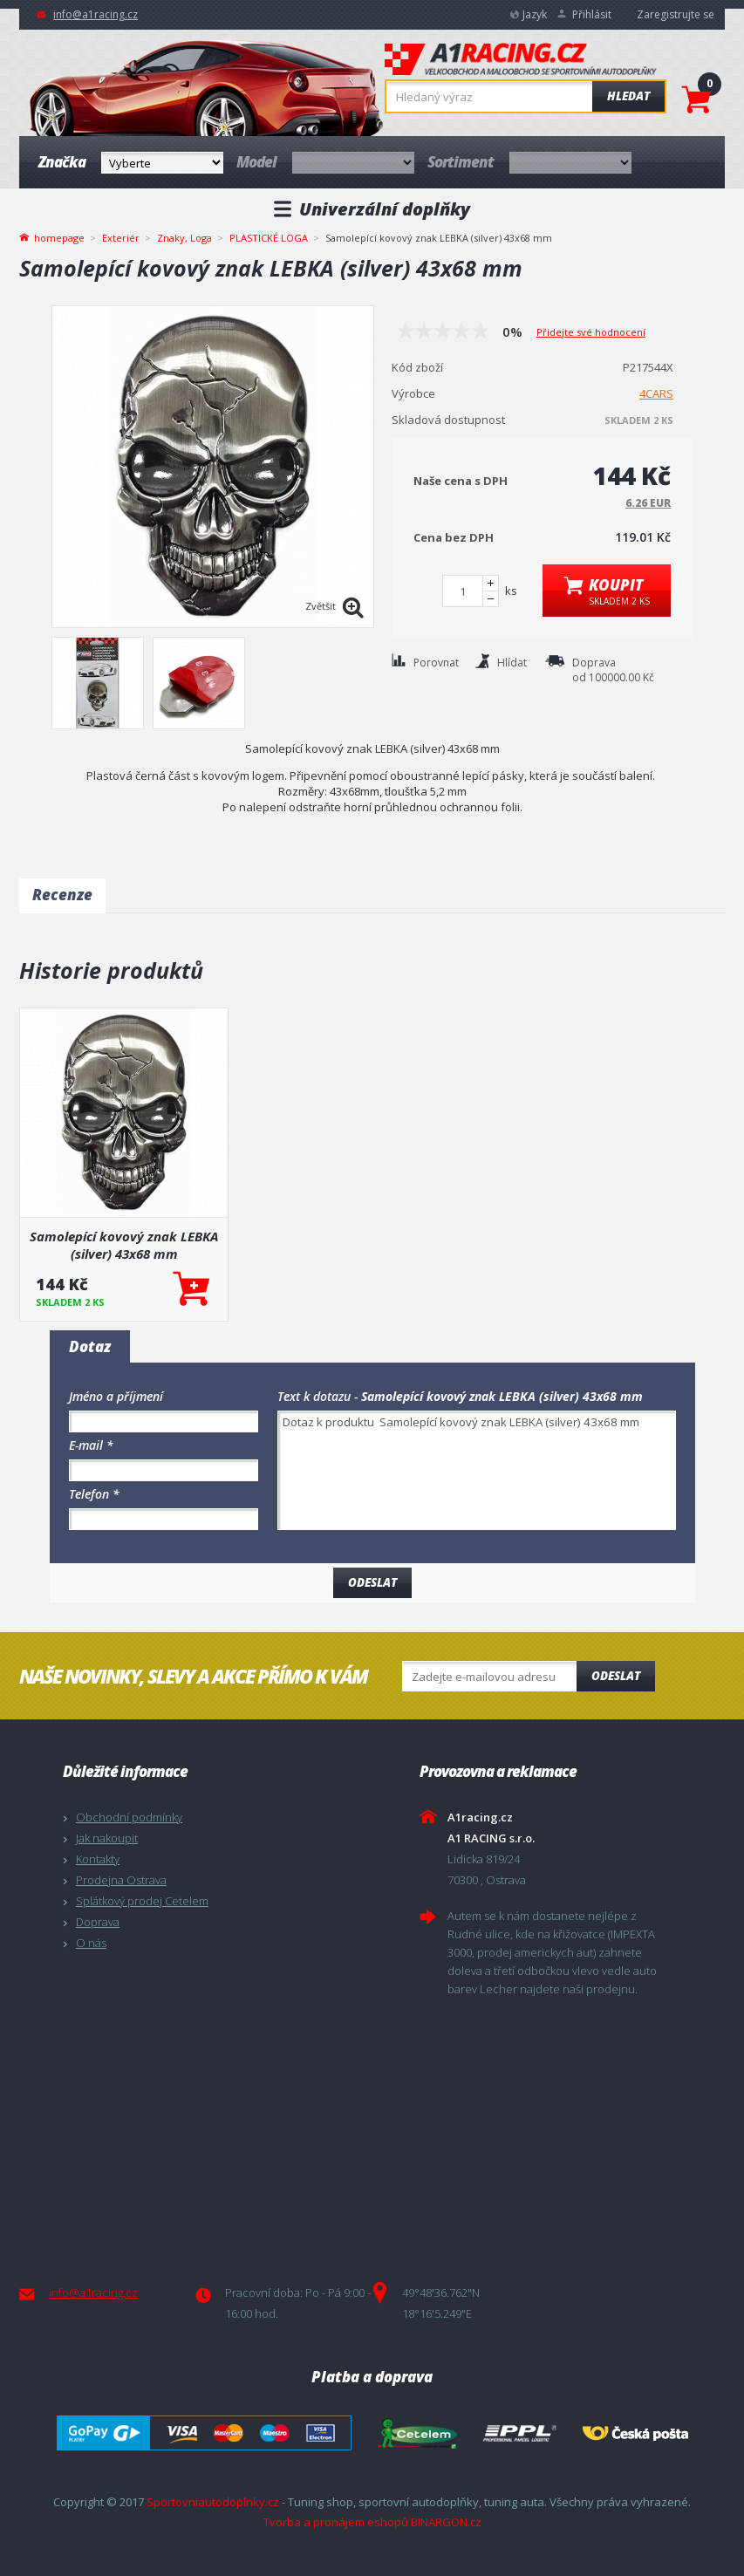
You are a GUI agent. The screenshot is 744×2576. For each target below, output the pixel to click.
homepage (59, 236)
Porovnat (436, 662)
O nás (91, 1943)
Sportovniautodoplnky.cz (213, 2502)
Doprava (97, 1922)
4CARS (656, 393)
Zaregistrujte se (675, 14)
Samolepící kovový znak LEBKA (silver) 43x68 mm (124, 1244)
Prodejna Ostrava (121, 1880)
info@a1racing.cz (95, 14)
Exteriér (121, 237)
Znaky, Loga (184, 237)
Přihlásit (591, 14)
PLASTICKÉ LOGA (268, 237)
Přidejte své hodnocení (590, 331)
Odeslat (615, 1676)
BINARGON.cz (446, 2522)
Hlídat (512, 662)
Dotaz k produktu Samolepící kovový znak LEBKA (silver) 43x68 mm (476, 1470)
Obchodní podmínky (129, 1817)
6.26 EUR (648, 502)
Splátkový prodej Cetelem (142, 1901)
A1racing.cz (521, 61)
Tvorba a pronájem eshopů (335, 2522)
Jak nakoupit (107, 1838)
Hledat (628, 96)
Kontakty (97, 1859)
